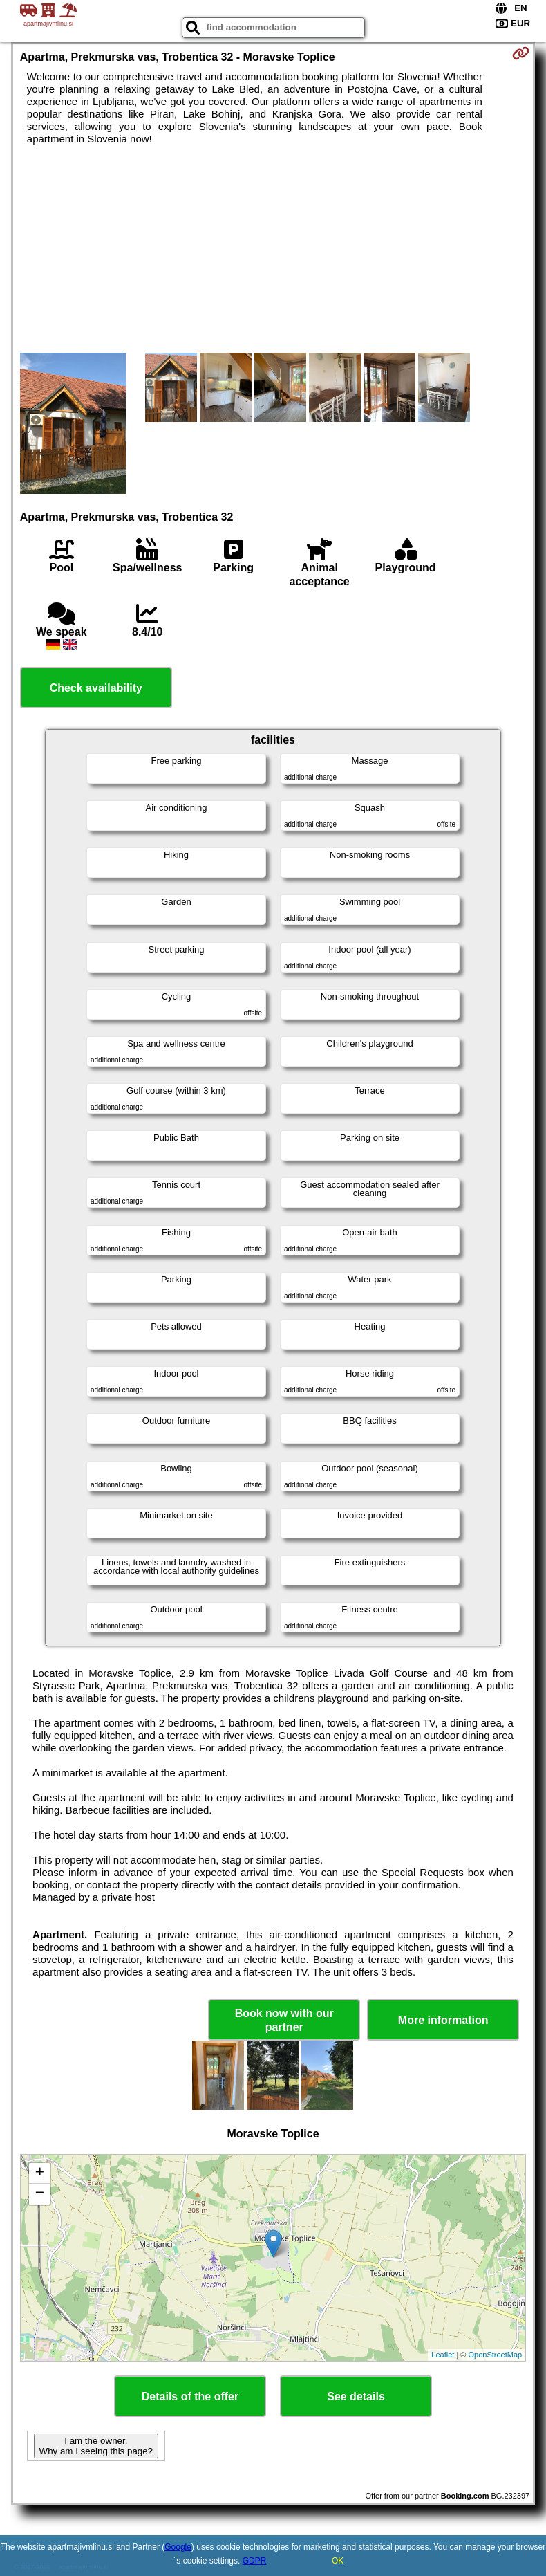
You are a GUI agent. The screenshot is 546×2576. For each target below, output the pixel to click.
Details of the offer (190, 2396)
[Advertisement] (273, 249)
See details (356, 2396)
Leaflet (442, 2354)
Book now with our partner (284, 2019)
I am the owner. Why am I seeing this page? (96, 2446)
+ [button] (39, 2173)
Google (177, 2547)
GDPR (255, 2561)
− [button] (39, 2194)
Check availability (96, 688)
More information (443, 2020)
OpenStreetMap (496, 2354)
